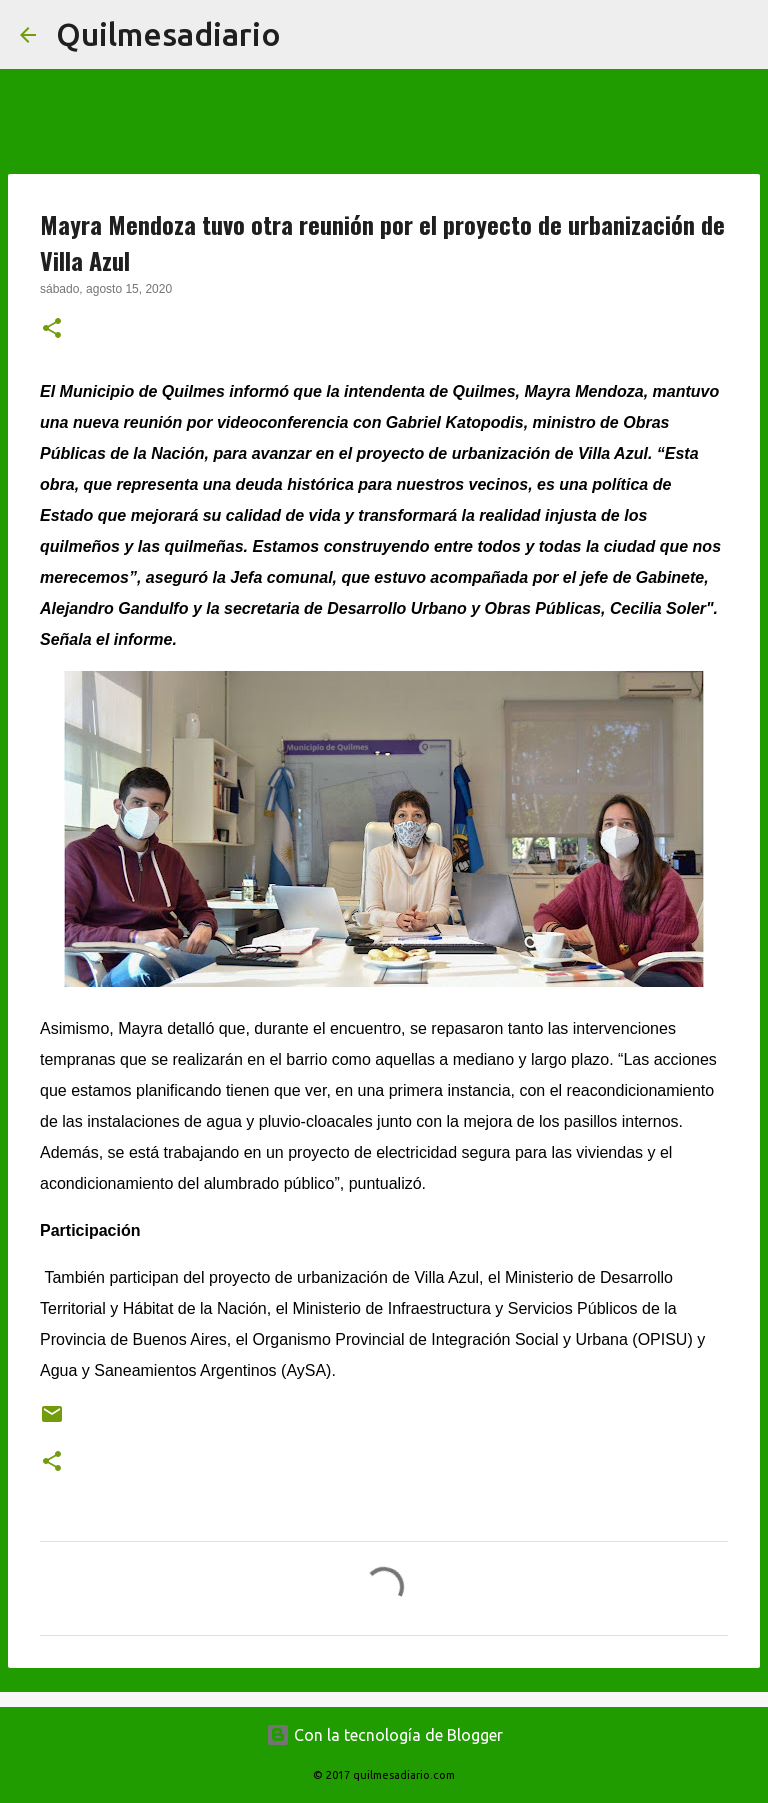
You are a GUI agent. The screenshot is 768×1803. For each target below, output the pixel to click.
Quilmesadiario (168, 34)
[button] (52, 330)
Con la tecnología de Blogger (384, 1735)
